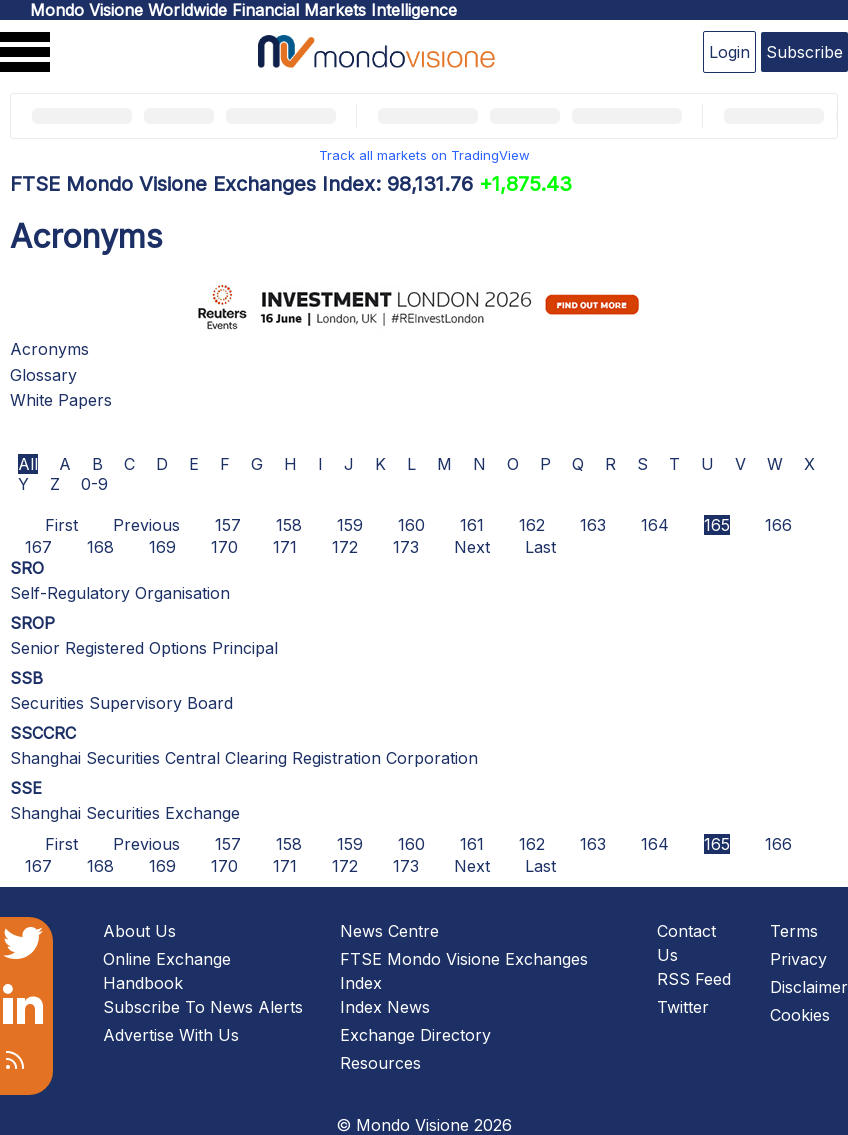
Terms (794, 931)
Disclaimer (809, 987)
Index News (385, 1007)
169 (162, 547)
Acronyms (49, 349)
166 (778, 525)
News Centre (389, 931)
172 (345, 547)
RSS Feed (694, 979)
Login (729, 52)
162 (532, 525)
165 (717, 525)
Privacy (798, 959)
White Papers (61, 400)
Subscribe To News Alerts (203, 1007)
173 (406, 547)
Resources (380, 1063)
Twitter (683, 1007)
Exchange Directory (415, 1035)
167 (38, 547)
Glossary (43, 375)
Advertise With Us (171, 1035)
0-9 (94, 484)
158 (289, 525)
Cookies (800, 1015)
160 (411, 525)
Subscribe (804, 52)
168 (100, 547)
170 (224, 547)
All (28, 464)
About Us (139, 931)
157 (228, 525)
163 (593, 525)
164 (655, 525)
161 (472, 525)
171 (285, 547)
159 (350, 525)
